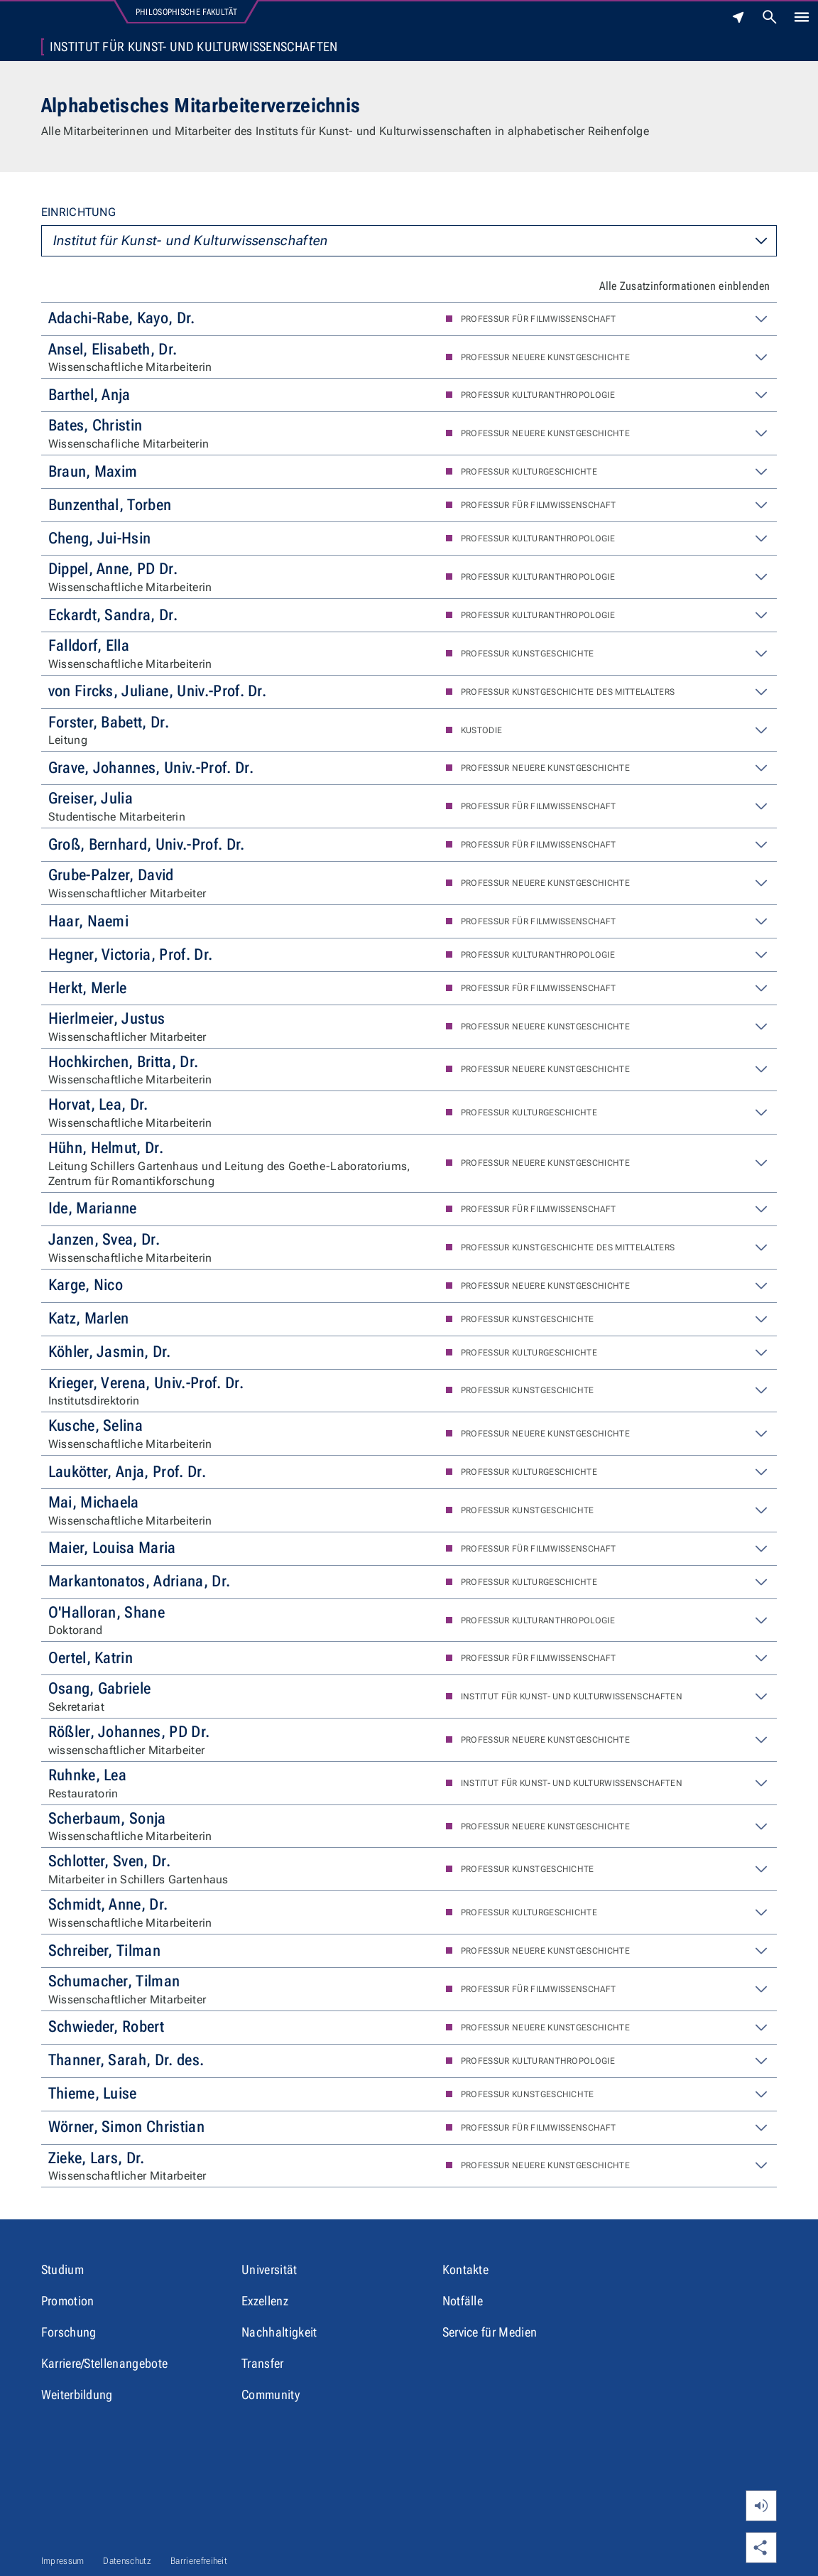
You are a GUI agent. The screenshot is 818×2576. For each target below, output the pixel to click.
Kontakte (465, 2269)
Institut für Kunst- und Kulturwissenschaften (194, 47)
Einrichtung (78, 212)
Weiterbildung (77, 2394)
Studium (62, 2269)
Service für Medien (490, 2332)
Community (270, 2394)
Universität (269, 2269)
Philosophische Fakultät (186, 12)
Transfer (262, 2363)
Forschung (69, 2332)
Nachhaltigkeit (279, 2332)
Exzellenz (264, 2300)
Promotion (67, 2300)
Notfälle (463, 2300)
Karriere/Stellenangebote (104, 2363)
